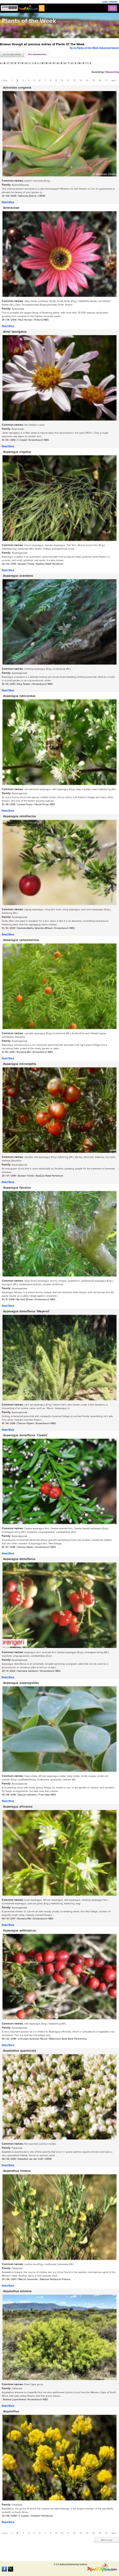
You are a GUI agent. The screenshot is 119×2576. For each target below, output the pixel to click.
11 (68, 80)
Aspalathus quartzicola (19, 2051)
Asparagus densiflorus (19, 1559)
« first (4, 80)
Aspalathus (11, 2411)
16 (100, 80)
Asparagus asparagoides (21, 1683)
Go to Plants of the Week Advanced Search (94, 47)
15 (93, 80)
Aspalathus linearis (17, 2171)
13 (81, 80)
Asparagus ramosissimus (21, 940)
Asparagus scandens (18, 576)
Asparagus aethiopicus (19, 1931)
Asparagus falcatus (17, 1188)
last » (114, 80)
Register (113, 1)
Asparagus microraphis (19, 1064)
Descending (112, 71)
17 (106, 80)
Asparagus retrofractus (19, 816)
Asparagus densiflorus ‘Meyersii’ (26, 1311)
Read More (8, 202)
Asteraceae (11, 208)
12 (74, 80)
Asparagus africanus (18, 1807)
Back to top (106, 2540)
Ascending (98, 71)
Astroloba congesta (17, 88)
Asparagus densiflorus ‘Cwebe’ (25, 1435)
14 (87, 80)
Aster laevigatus (15, 332)
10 (62, 80)
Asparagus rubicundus (19, 696)
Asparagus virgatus (17, 452)
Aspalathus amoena (17, 2291)
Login (105, 1)
